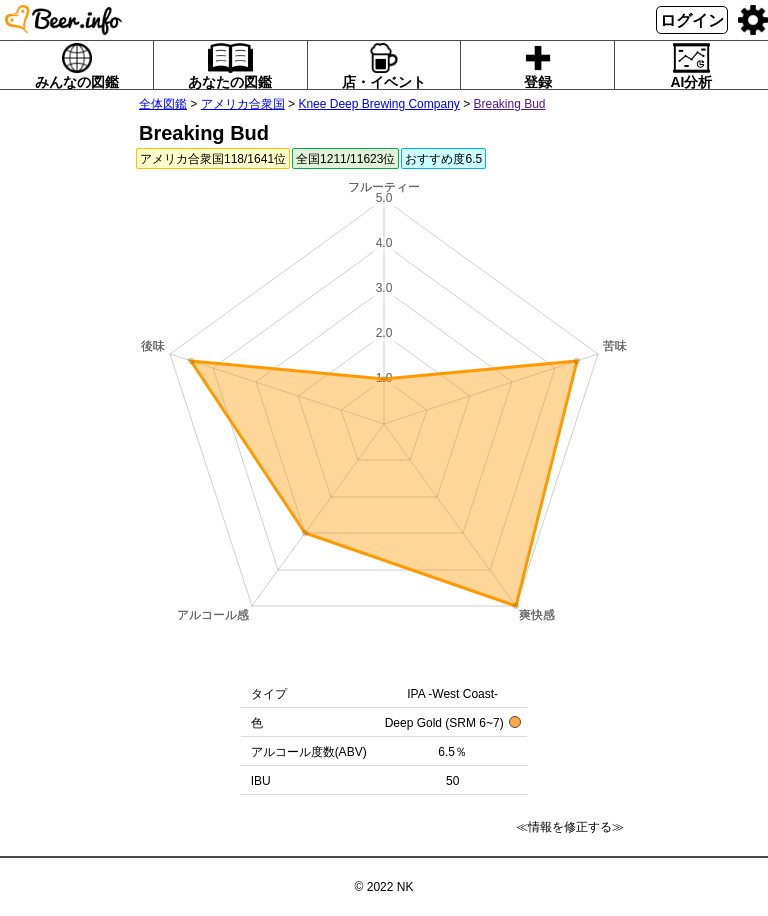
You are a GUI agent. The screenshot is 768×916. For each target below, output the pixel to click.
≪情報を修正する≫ (570, 827)
